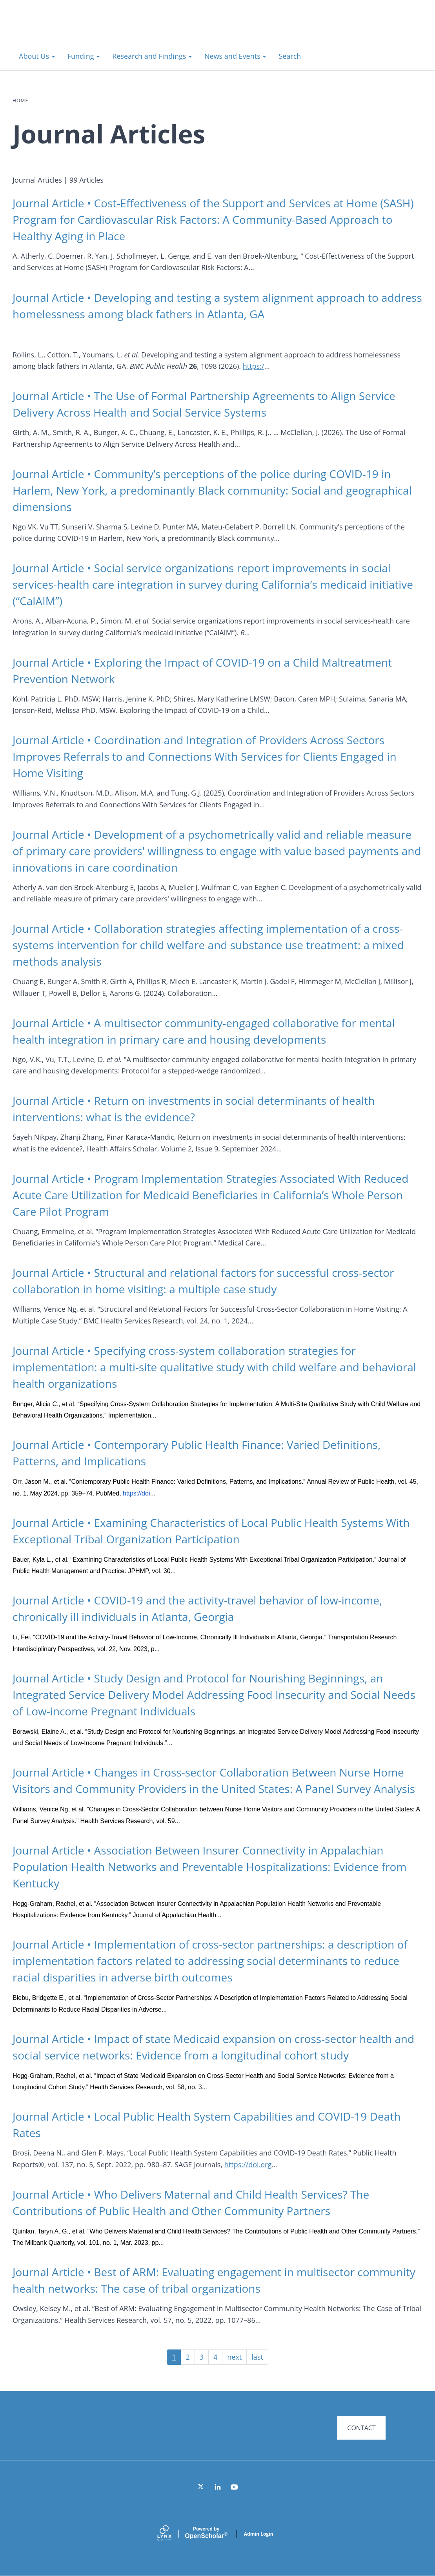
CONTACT (361, 2428)
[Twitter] (201, 2500)
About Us (37, 56)
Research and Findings (152, 56)
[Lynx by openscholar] (171, 2547)
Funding (83, 56)
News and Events (235, 56)
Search (289, 56)
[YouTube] (234, 2500)
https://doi (136, 1493)
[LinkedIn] (217, 2500)
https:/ (253, 366)
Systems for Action (76, 31)
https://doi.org (247, 2164)
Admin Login (258, 2547)
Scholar (206, 2546)
